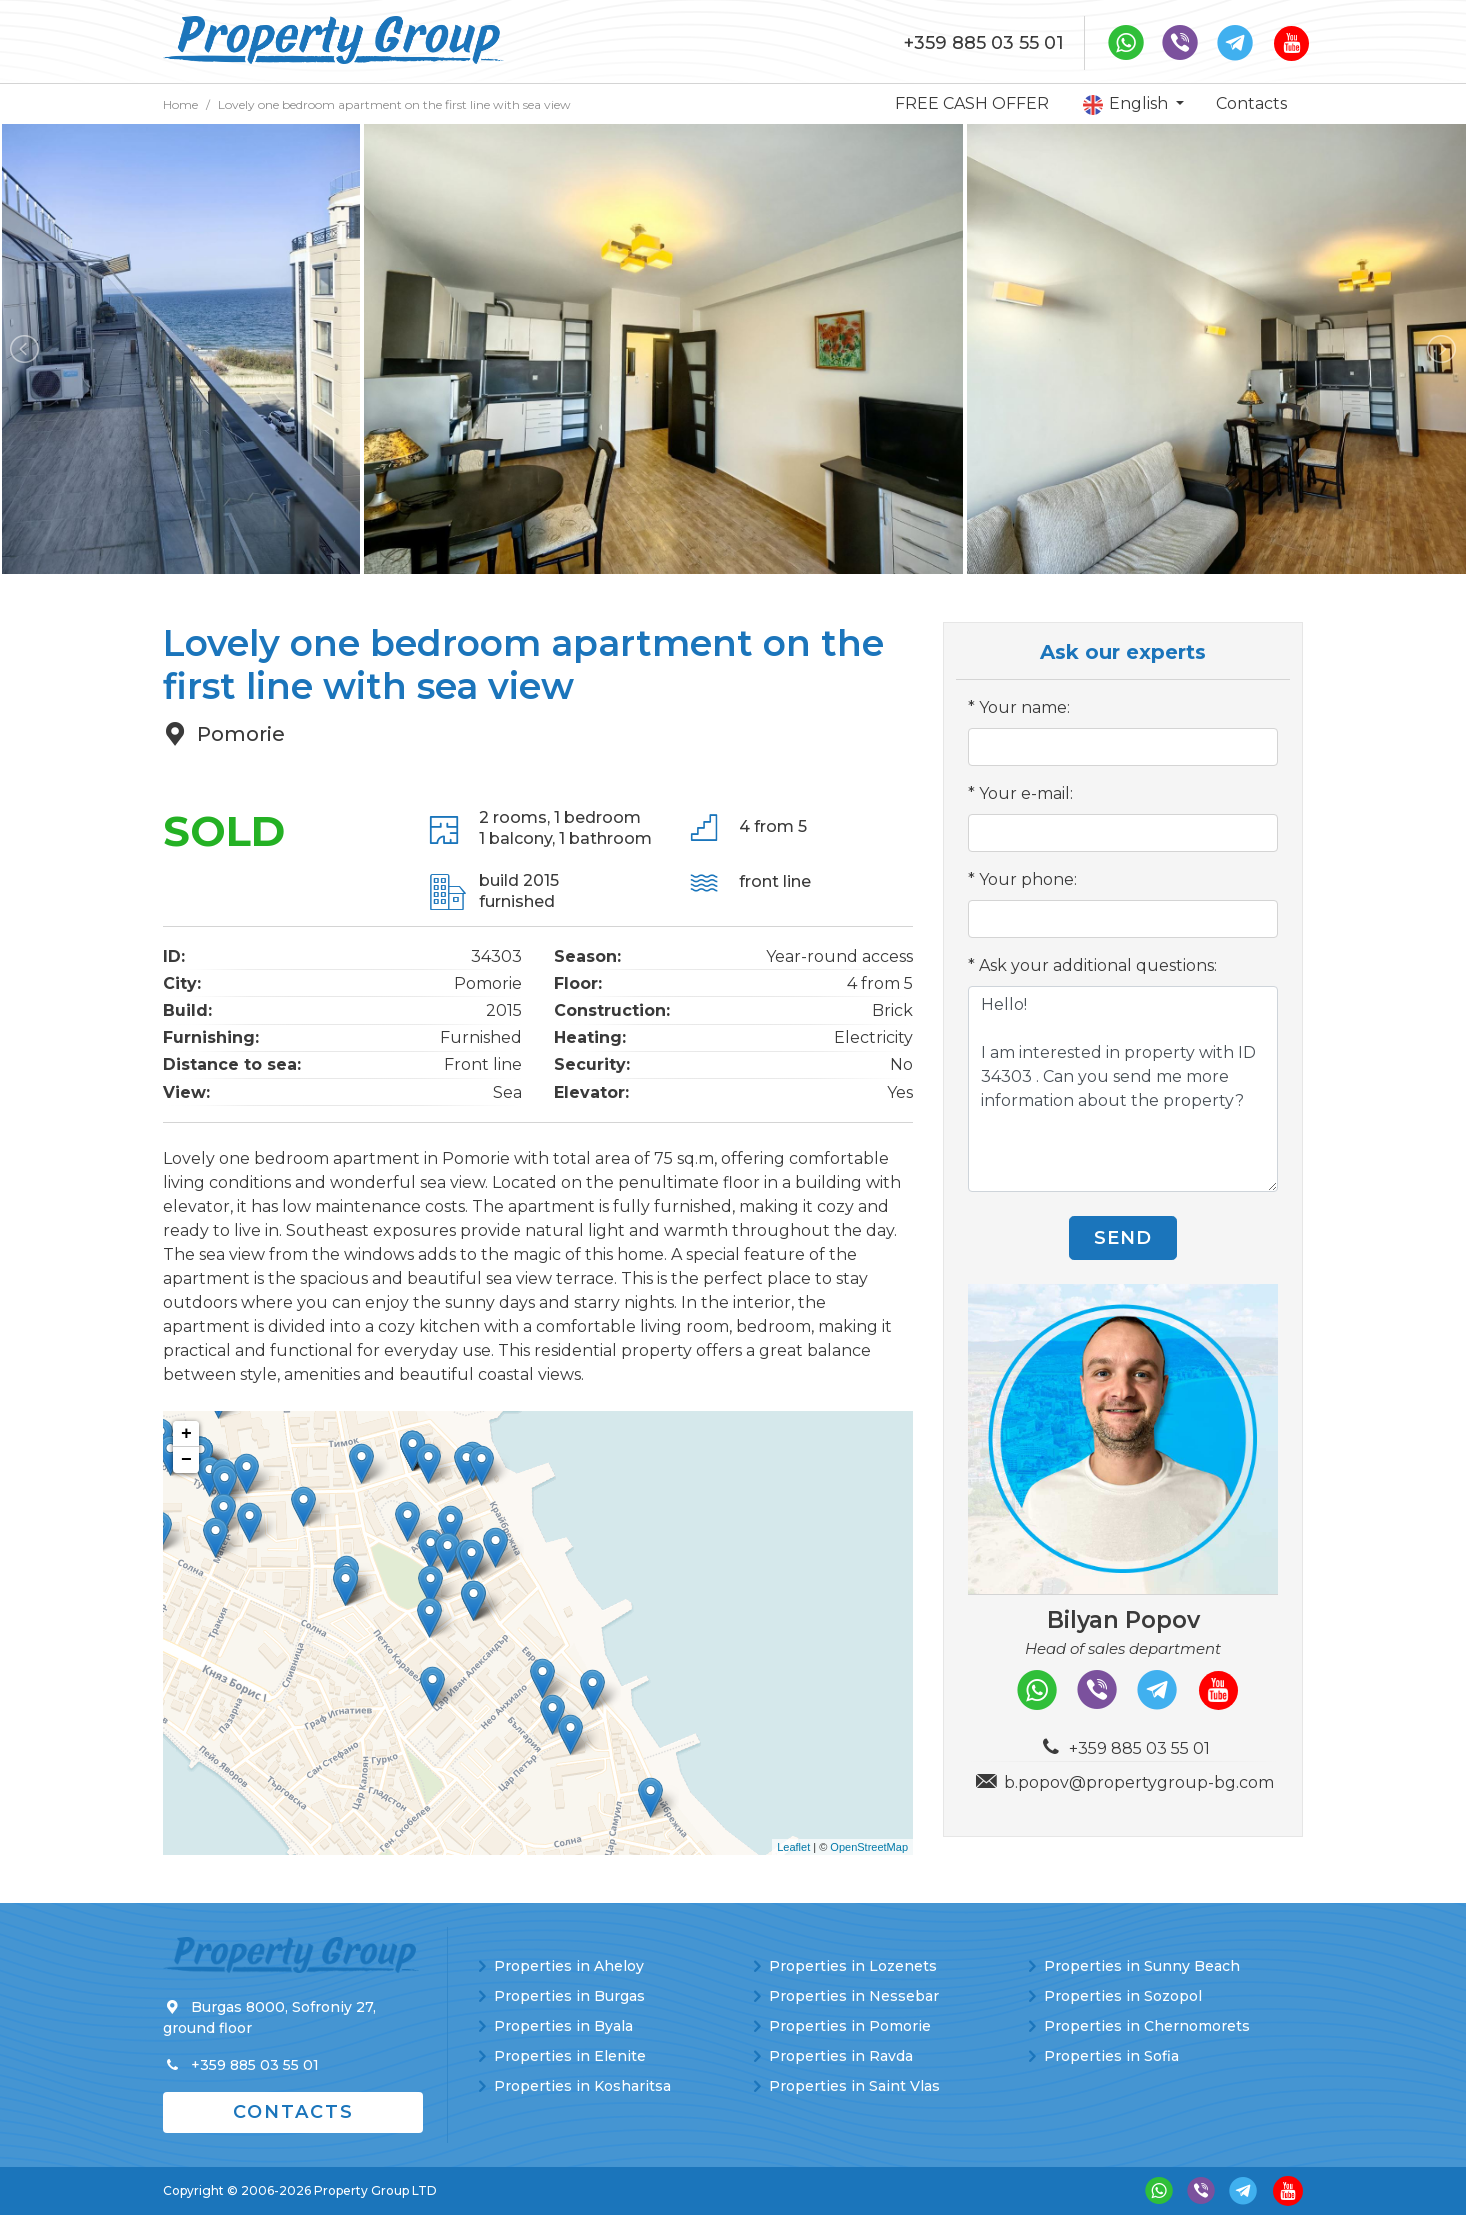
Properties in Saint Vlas (854, 2086)
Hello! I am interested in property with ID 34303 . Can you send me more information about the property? (1123, 1089)
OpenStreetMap (869, 1847)
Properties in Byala (563, 2026)
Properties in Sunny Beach (1142, 1966)
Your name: (1024, 707)
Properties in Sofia (1111, 2056)
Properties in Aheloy (569, 1966)
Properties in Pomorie (850, 2026)
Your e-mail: (1026, 793)
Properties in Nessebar (854, 1996)
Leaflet (793, 1847)
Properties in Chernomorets (1147, 2026)
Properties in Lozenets (853, 1966)
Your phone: (1028, 879)
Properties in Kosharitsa (582, 2086)
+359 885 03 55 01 (984, 43)
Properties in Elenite (570, 2056)
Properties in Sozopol (1123, 1996)
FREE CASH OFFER (972, 103)
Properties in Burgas (569, 1996)
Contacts (1251, 103)
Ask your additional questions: (1098, 965)
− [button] (186, 1460)
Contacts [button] (293, 2112)
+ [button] (186, 1434)
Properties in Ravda (841, 2056)
